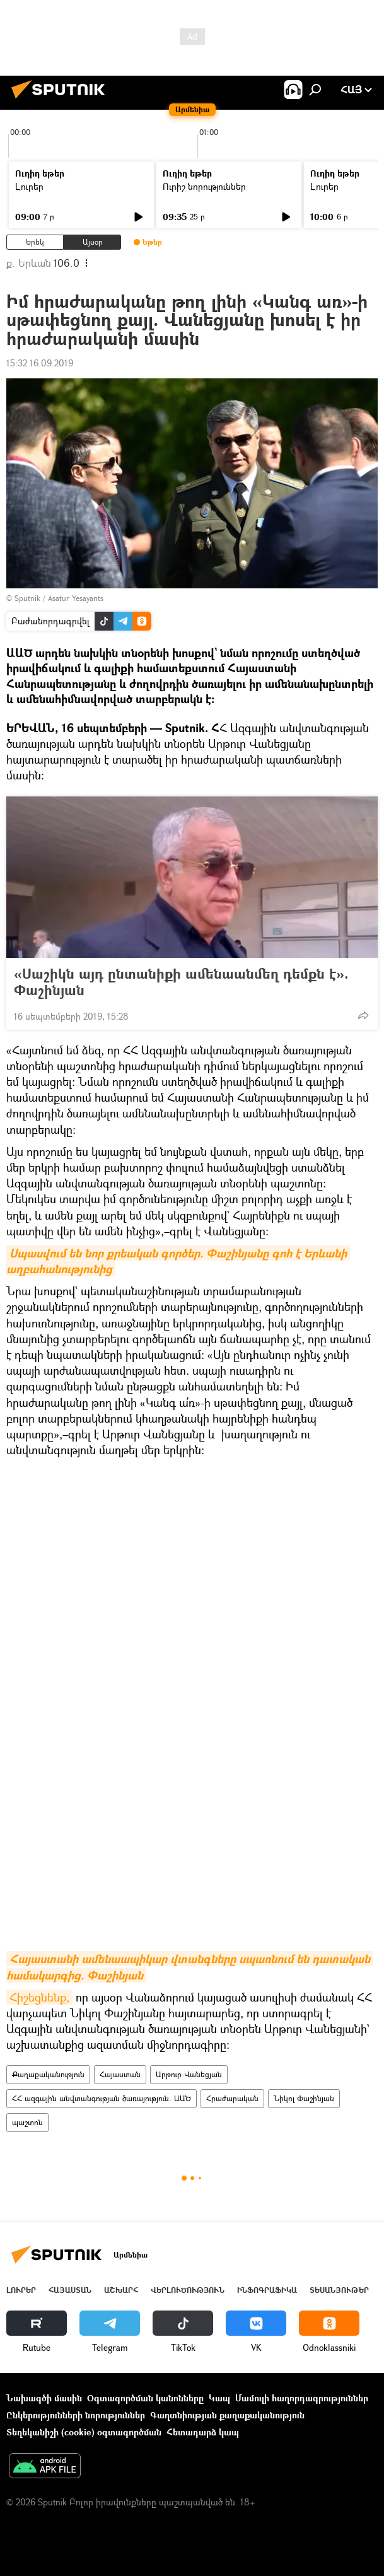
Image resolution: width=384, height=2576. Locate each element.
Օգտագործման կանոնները (145, 2398)
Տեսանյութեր (339, 2290)
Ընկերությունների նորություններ (75, 2415)
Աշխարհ (121, 2290)
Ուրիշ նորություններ (204, 186)
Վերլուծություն (187, 2290)
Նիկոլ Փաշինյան (304, 2098)
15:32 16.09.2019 (39, 363)
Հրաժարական (232, 2098)
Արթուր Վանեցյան (189, 2074)
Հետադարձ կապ (202, 2432)
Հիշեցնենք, (39, 1997)
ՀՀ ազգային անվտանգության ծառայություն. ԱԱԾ (101, 2098)
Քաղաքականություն (48, 2074)
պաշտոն (27, 2122)
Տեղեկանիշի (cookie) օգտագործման (83, 2432)
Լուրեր (29, 186)
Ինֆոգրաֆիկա (267, 2290)
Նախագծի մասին (44, 2398)
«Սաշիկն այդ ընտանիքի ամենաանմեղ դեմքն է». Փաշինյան (181, 981)
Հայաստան (120, 2074)
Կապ (219, 2398)
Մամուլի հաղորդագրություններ (301, 2398)
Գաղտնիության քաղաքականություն (227, 2415)
